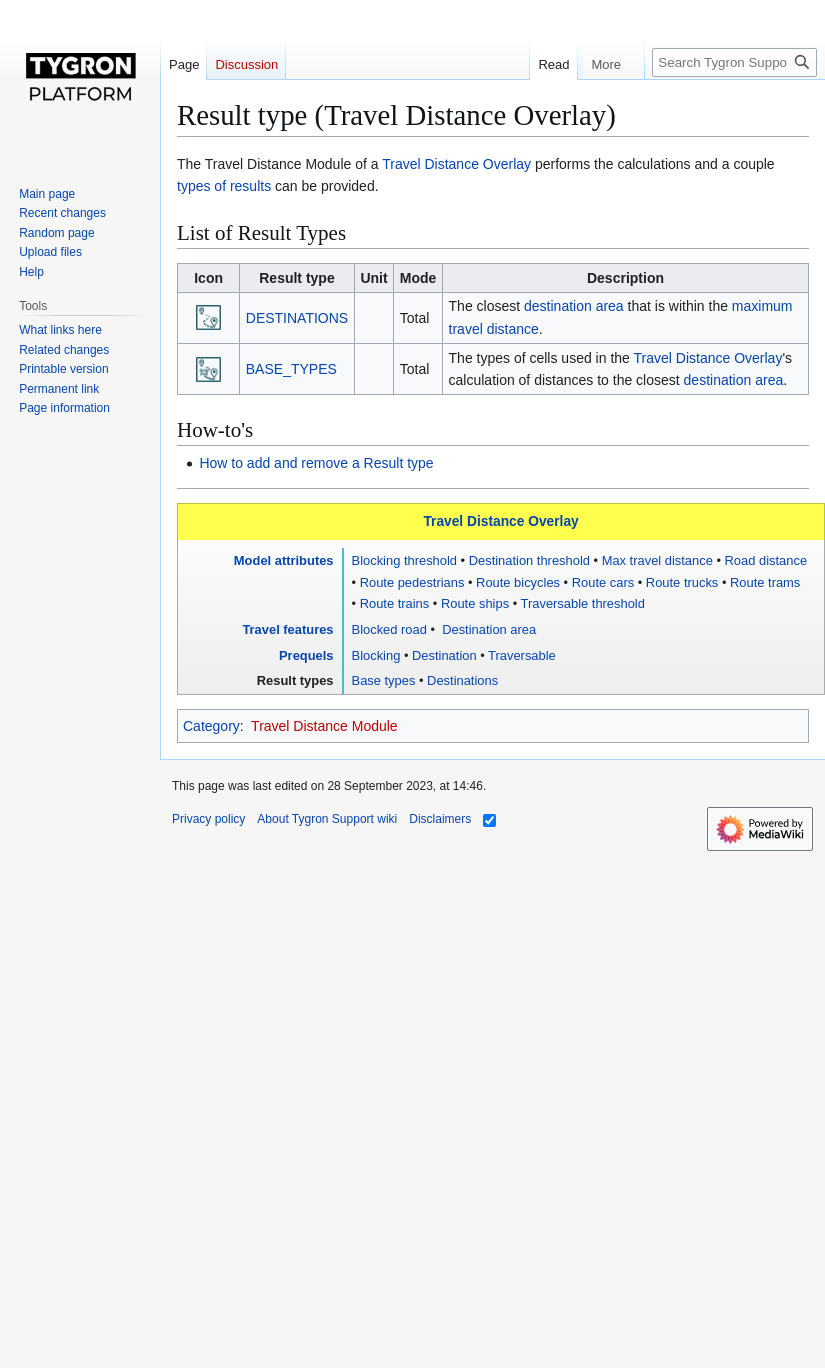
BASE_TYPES (291, 369)
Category (211, 726)
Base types (384, 680)
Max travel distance (657, 560)
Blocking (376, 655)
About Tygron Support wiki (327, 819)
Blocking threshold (404, 560)
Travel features (287, 629)
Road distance (766, 560)
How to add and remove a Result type (316, 463)
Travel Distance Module (324, 726)
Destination (444, 655)
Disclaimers (440, 819)
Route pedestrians (412, 582)
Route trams (765, 582)
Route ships (475, 603)
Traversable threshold (583, 603)
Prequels (306, 655)
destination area (574, 306)
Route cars (603, 582)
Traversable (522, 655)
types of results (224, 186)
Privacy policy (208, 819)
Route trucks (682, 582)
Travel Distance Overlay (456, 164)
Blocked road (389, 629)
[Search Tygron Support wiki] (734, 62)
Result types (295, 680)
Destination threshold (529, 560)
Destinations (462, 680)
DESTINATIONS (297, 318)
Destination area (488, 629)
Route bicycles (518, 582)
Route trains (395, 603)
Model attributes (284, 560)
